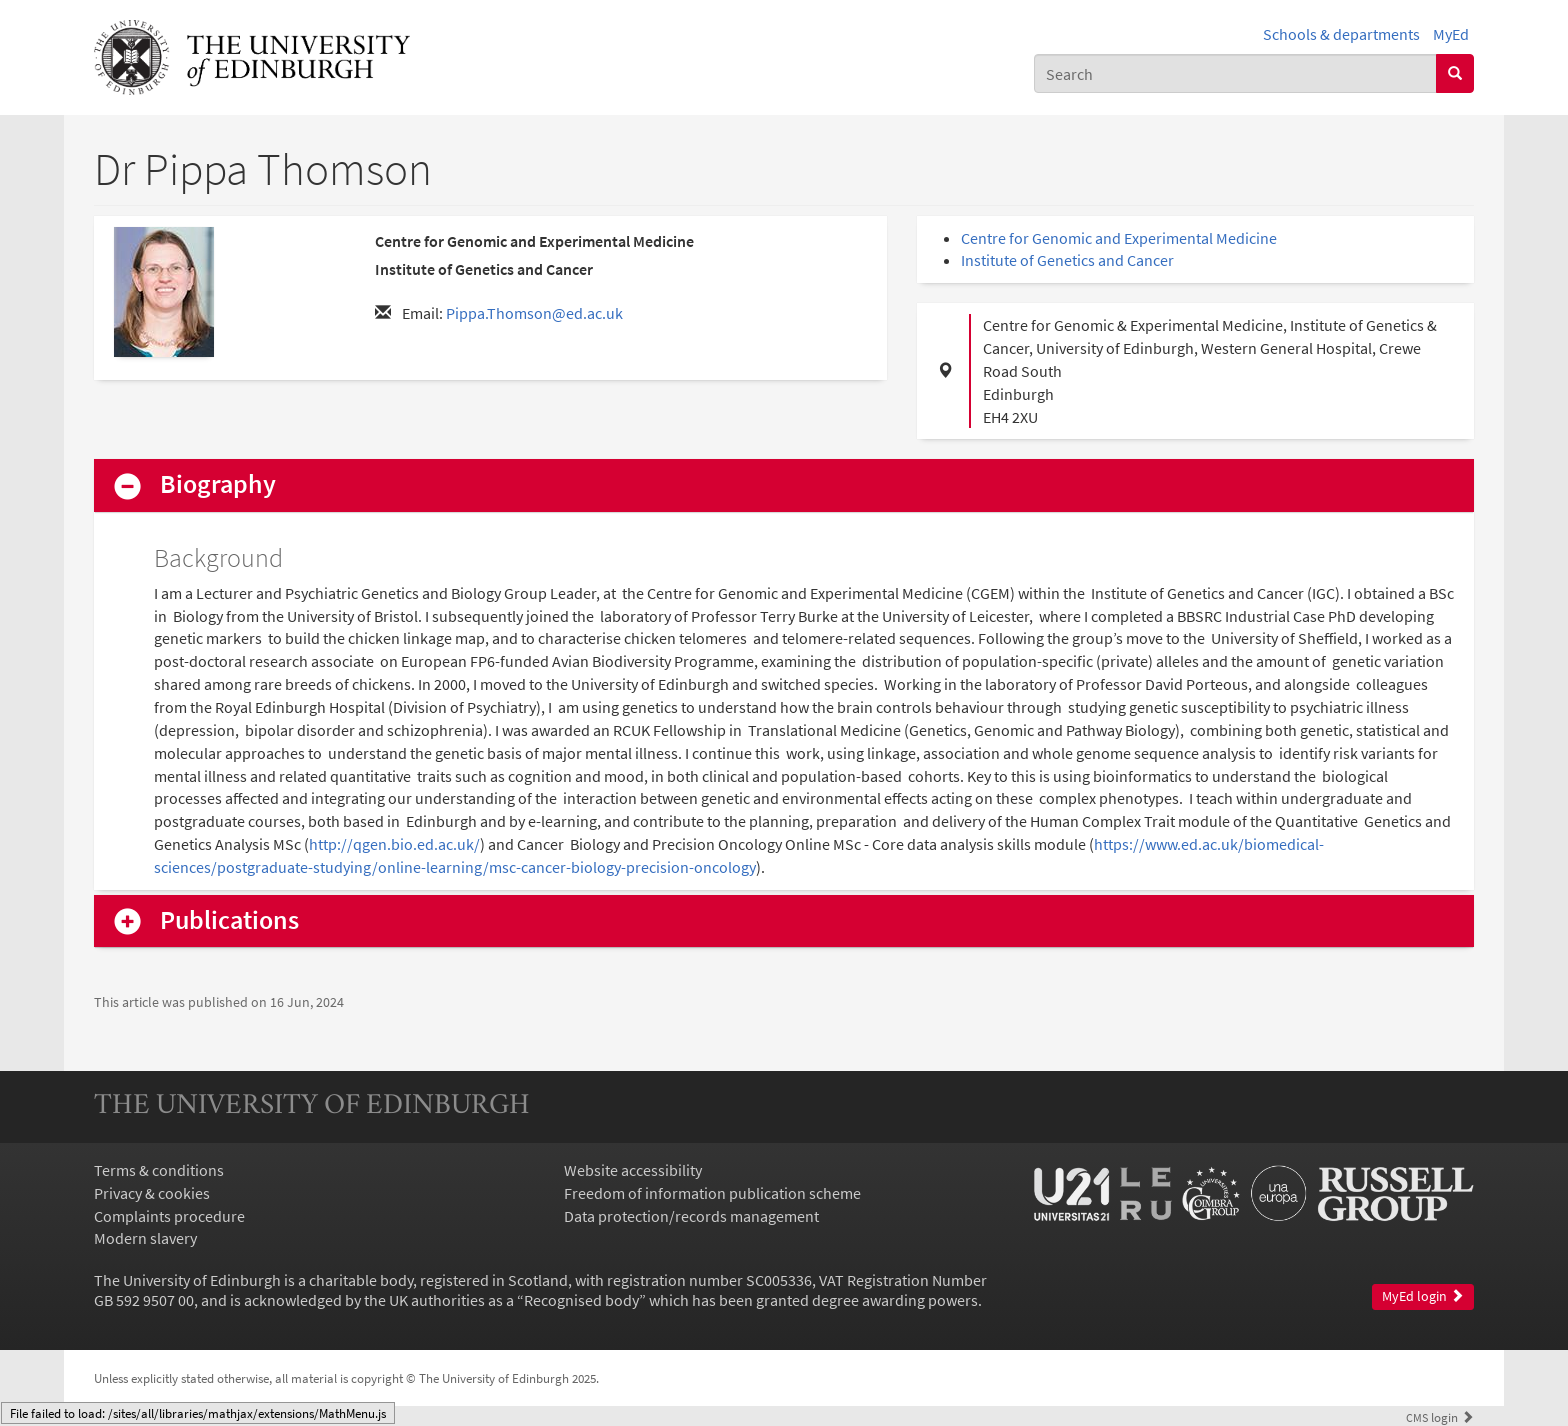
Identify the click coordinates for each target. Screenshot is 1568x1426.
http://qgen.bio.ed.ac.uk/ (394, 844)
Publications (229, 920)
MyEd (1451, 34)
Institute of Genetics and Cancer (1067, 260)
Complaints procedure (169, 1216)
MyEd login (1423, 1296)
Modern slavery (145, 1238)
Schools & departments (1341, 34)
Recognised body (581, 1300)
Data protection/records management (691, 1216)
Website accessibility (633, 1170)
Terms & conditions (159, 1170)
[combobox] (1235, 73)
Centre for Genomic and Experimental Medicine (1119, 238)
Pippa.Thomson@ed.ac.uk (534, 313)
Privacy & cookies (152, 1193)
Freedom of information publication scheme (712, 1193)
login (1440, 1417)
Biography (218, 484)
